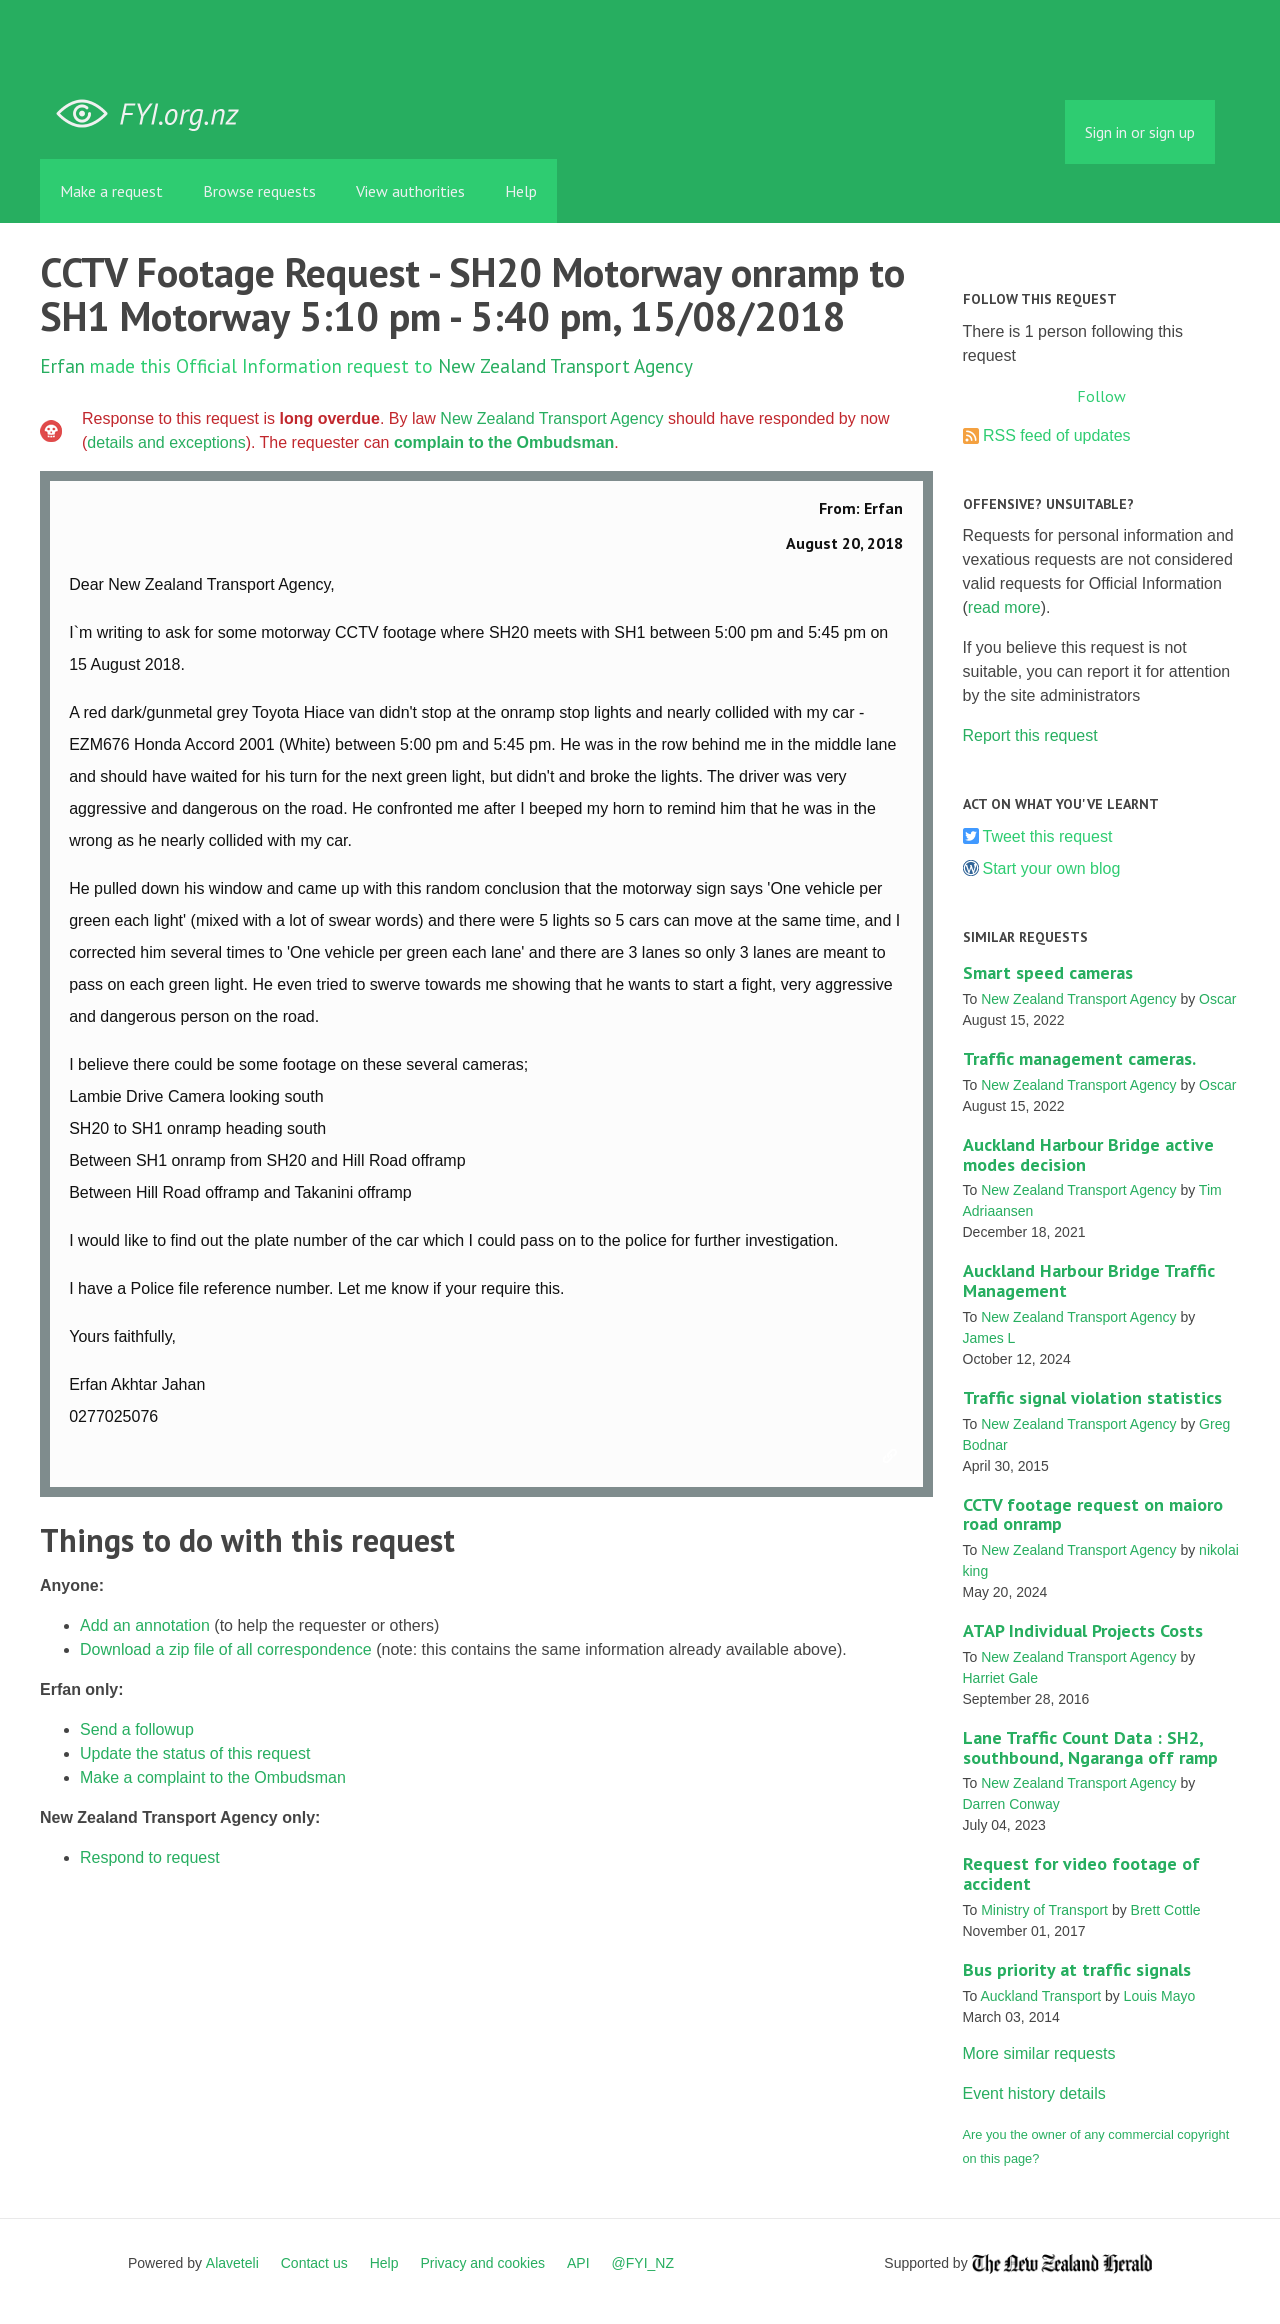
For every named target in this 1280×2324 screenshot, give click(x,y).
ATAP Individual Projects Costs (1083, 1630)
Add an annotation (145, 1625)
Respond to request (150, 1857)
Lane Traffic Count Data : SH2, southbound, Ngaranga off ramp (1090, 1747)
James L (989, 1338)
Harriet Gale (1000, 1678)
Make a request (111, 191)
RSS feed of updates (1057, 435)
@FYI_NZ (643, 2263)
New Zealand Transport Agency (565, 365)
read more (1004, 607)
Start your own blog (1052, 868)
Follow (1101, 396)
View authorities (410, 191)
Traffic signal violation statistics (1092, 1397)
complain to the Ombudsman (504, 442)
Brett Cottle (1166, 1910)
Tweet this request (1048, 836)
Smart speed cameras (1048, 972)
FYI (155, 114)
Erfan (62, 365)
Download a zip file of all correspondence (226, 1649)
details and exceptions (166, 442)
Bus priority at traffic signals (1077, 1969)
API (578, 2263)
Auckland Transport (1040, 1996)
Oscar (1217, 999)
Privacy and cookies (482, 2263)
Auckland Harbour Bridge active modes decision (1088, 1154)
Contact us (314, 2263)
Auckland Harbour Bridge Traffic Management (1089, 1280)
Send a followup (137, 1729)
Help (521, 191)
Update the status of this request (195, 1753)
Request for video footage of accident (1081, 1873)
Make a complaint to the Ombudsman (213, 1777)
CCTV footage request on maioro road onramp (1093, 1514)
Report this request (1030, 735)
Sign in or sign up (1140, 132)
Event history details (1034, 2093)
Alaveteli (232, 2263)
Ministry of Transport (1044, 1910)
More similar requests (1039, 2053)
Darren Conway (1011, 1804)
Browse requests (259, 191)
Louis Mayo (1160, 1996)
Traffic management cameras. (1079, 1058)
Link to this (893, 1457)
